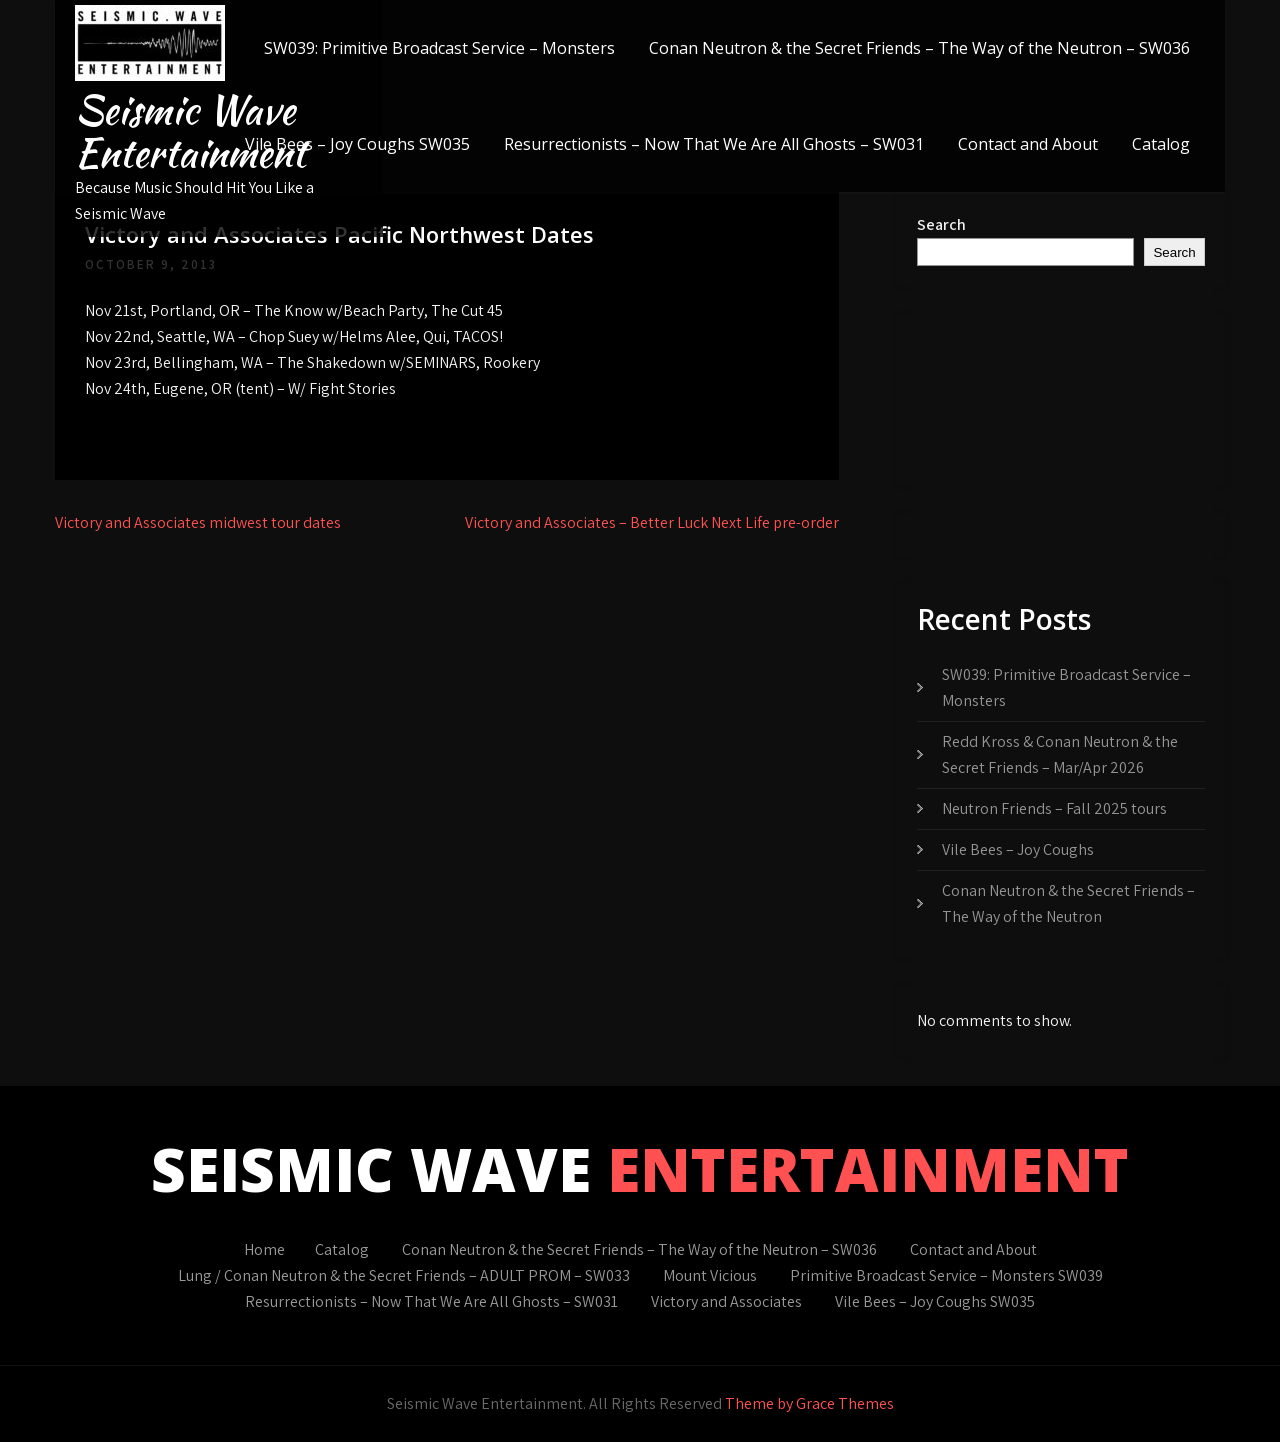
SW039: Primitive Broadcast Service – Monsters (439, 48)
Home (264, 1249)
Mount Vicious (710, 1275)
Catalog (1161, 144)
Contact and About (1028, 144)
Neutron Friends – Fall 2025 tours (1054, 808)
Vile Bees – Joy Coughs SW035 (357, 144)
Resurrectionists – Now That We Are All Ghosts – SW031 (714, 144)
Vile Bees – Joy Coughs (1018, 849)
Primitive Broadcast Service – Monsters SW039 (946, 1275)
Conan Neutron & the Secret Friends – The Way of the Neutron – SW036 (919, 48)
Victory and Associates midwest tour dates (198, 522)
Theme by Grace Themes (809, 1403)
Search (941, 224)
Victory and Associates (726, 1301)
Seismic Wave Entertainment (190, 131)
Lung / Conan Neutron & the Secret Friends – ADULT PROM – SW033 (404, 1275)
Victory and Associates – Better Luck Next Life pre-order (652, 522)
